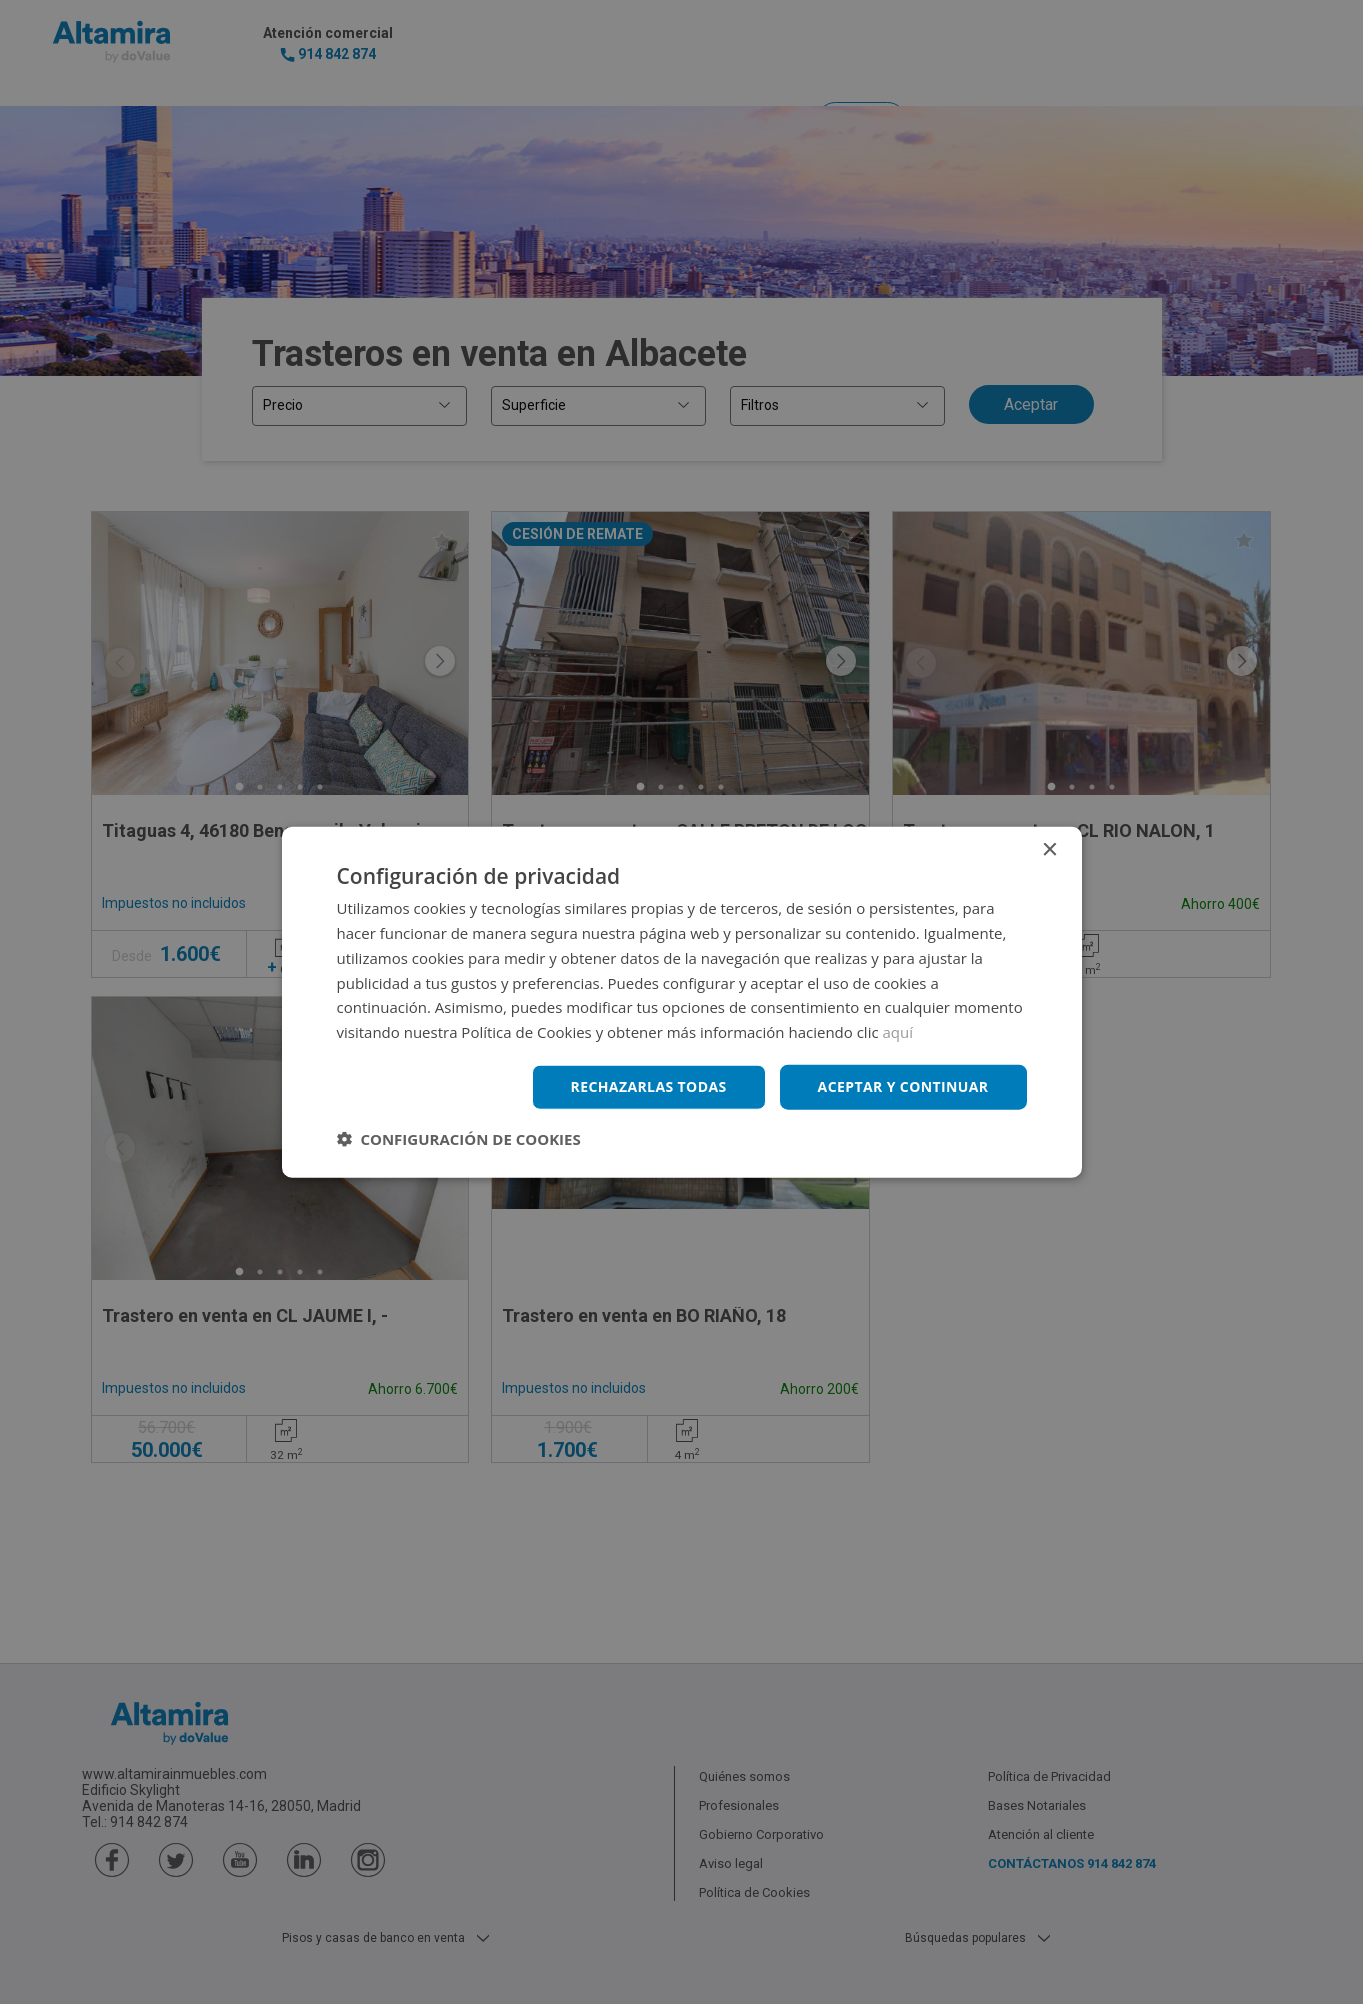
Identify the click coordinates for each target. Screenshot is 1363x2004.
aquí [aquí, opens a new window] (898, 1032)
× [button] (1049, 850)
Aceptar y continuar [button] (903, 1086)
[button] (459, 1138)
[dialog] (681, 1002)
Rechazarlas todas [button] (649, 1086)
